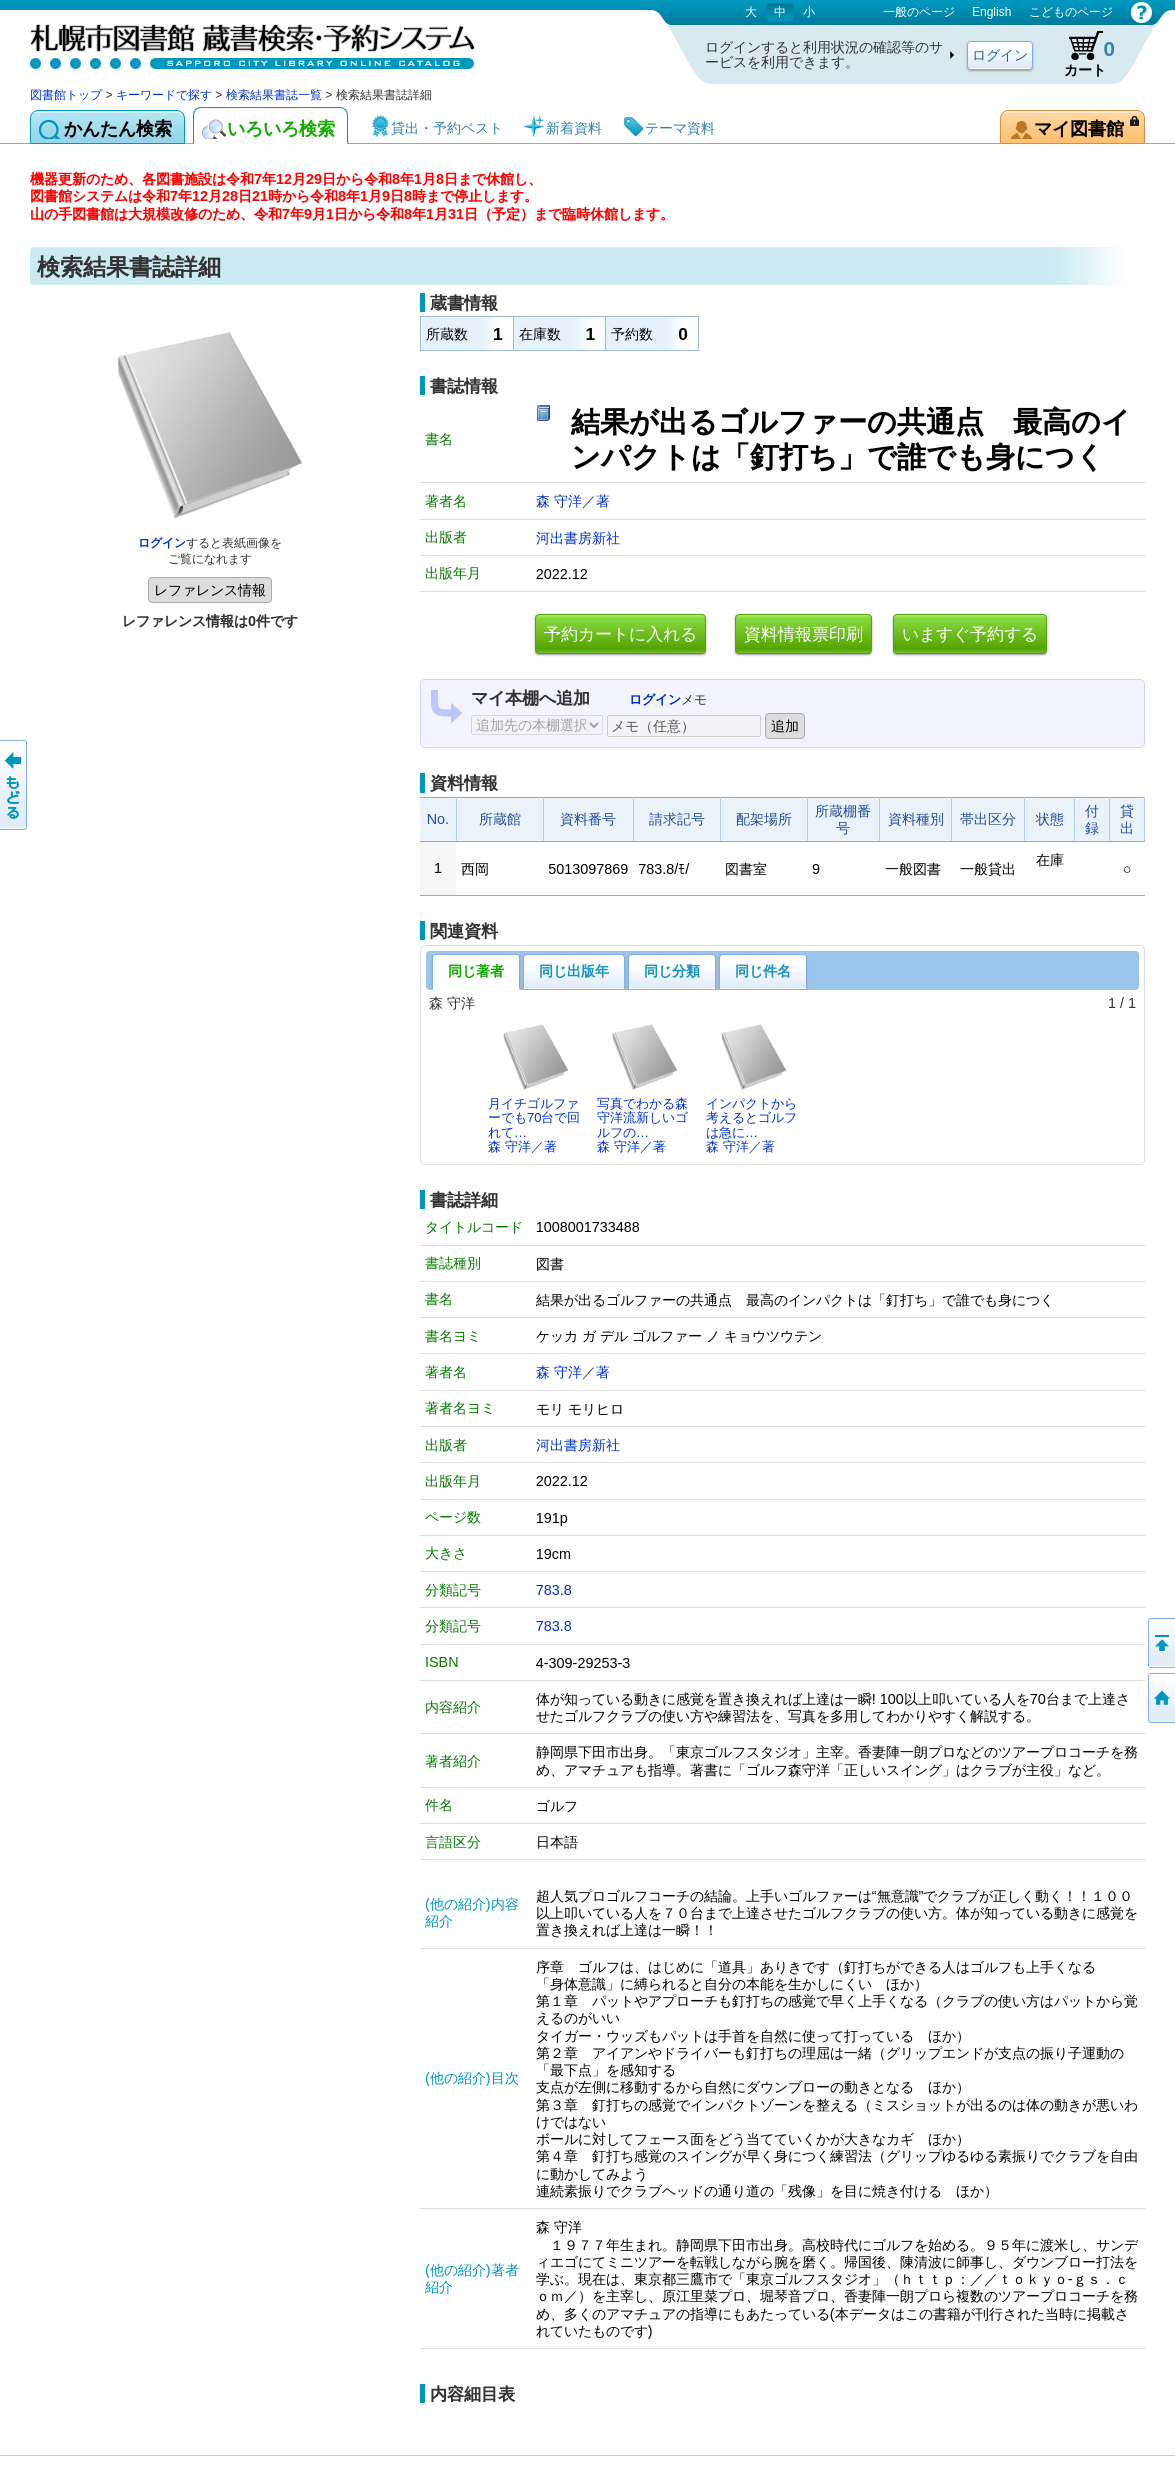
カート (1080, 54)
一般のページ (919, 12)
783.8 (554, 1590)
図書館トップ (66, 95)
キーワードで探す (164, 95)
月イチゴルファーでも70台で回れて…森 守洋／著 (534, 1088)
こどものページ (1071, 12)
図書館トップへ (1160, 1698)
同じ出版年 (574, 971)
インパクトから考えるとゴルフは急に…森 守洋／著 (751, 1088)
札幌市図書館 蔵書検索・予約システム (240, 42)
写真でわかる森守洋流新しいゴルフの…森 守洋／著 (642, 1088)
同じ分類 (672, 971)
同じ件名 (763, 971)
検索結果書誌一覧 (274, 95)
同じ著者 (476, 971)
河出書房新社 (578, 538)
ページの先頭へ (1160, 1643)
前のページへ (15, 785)
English (991, 12)
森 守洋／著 (573, 501)
